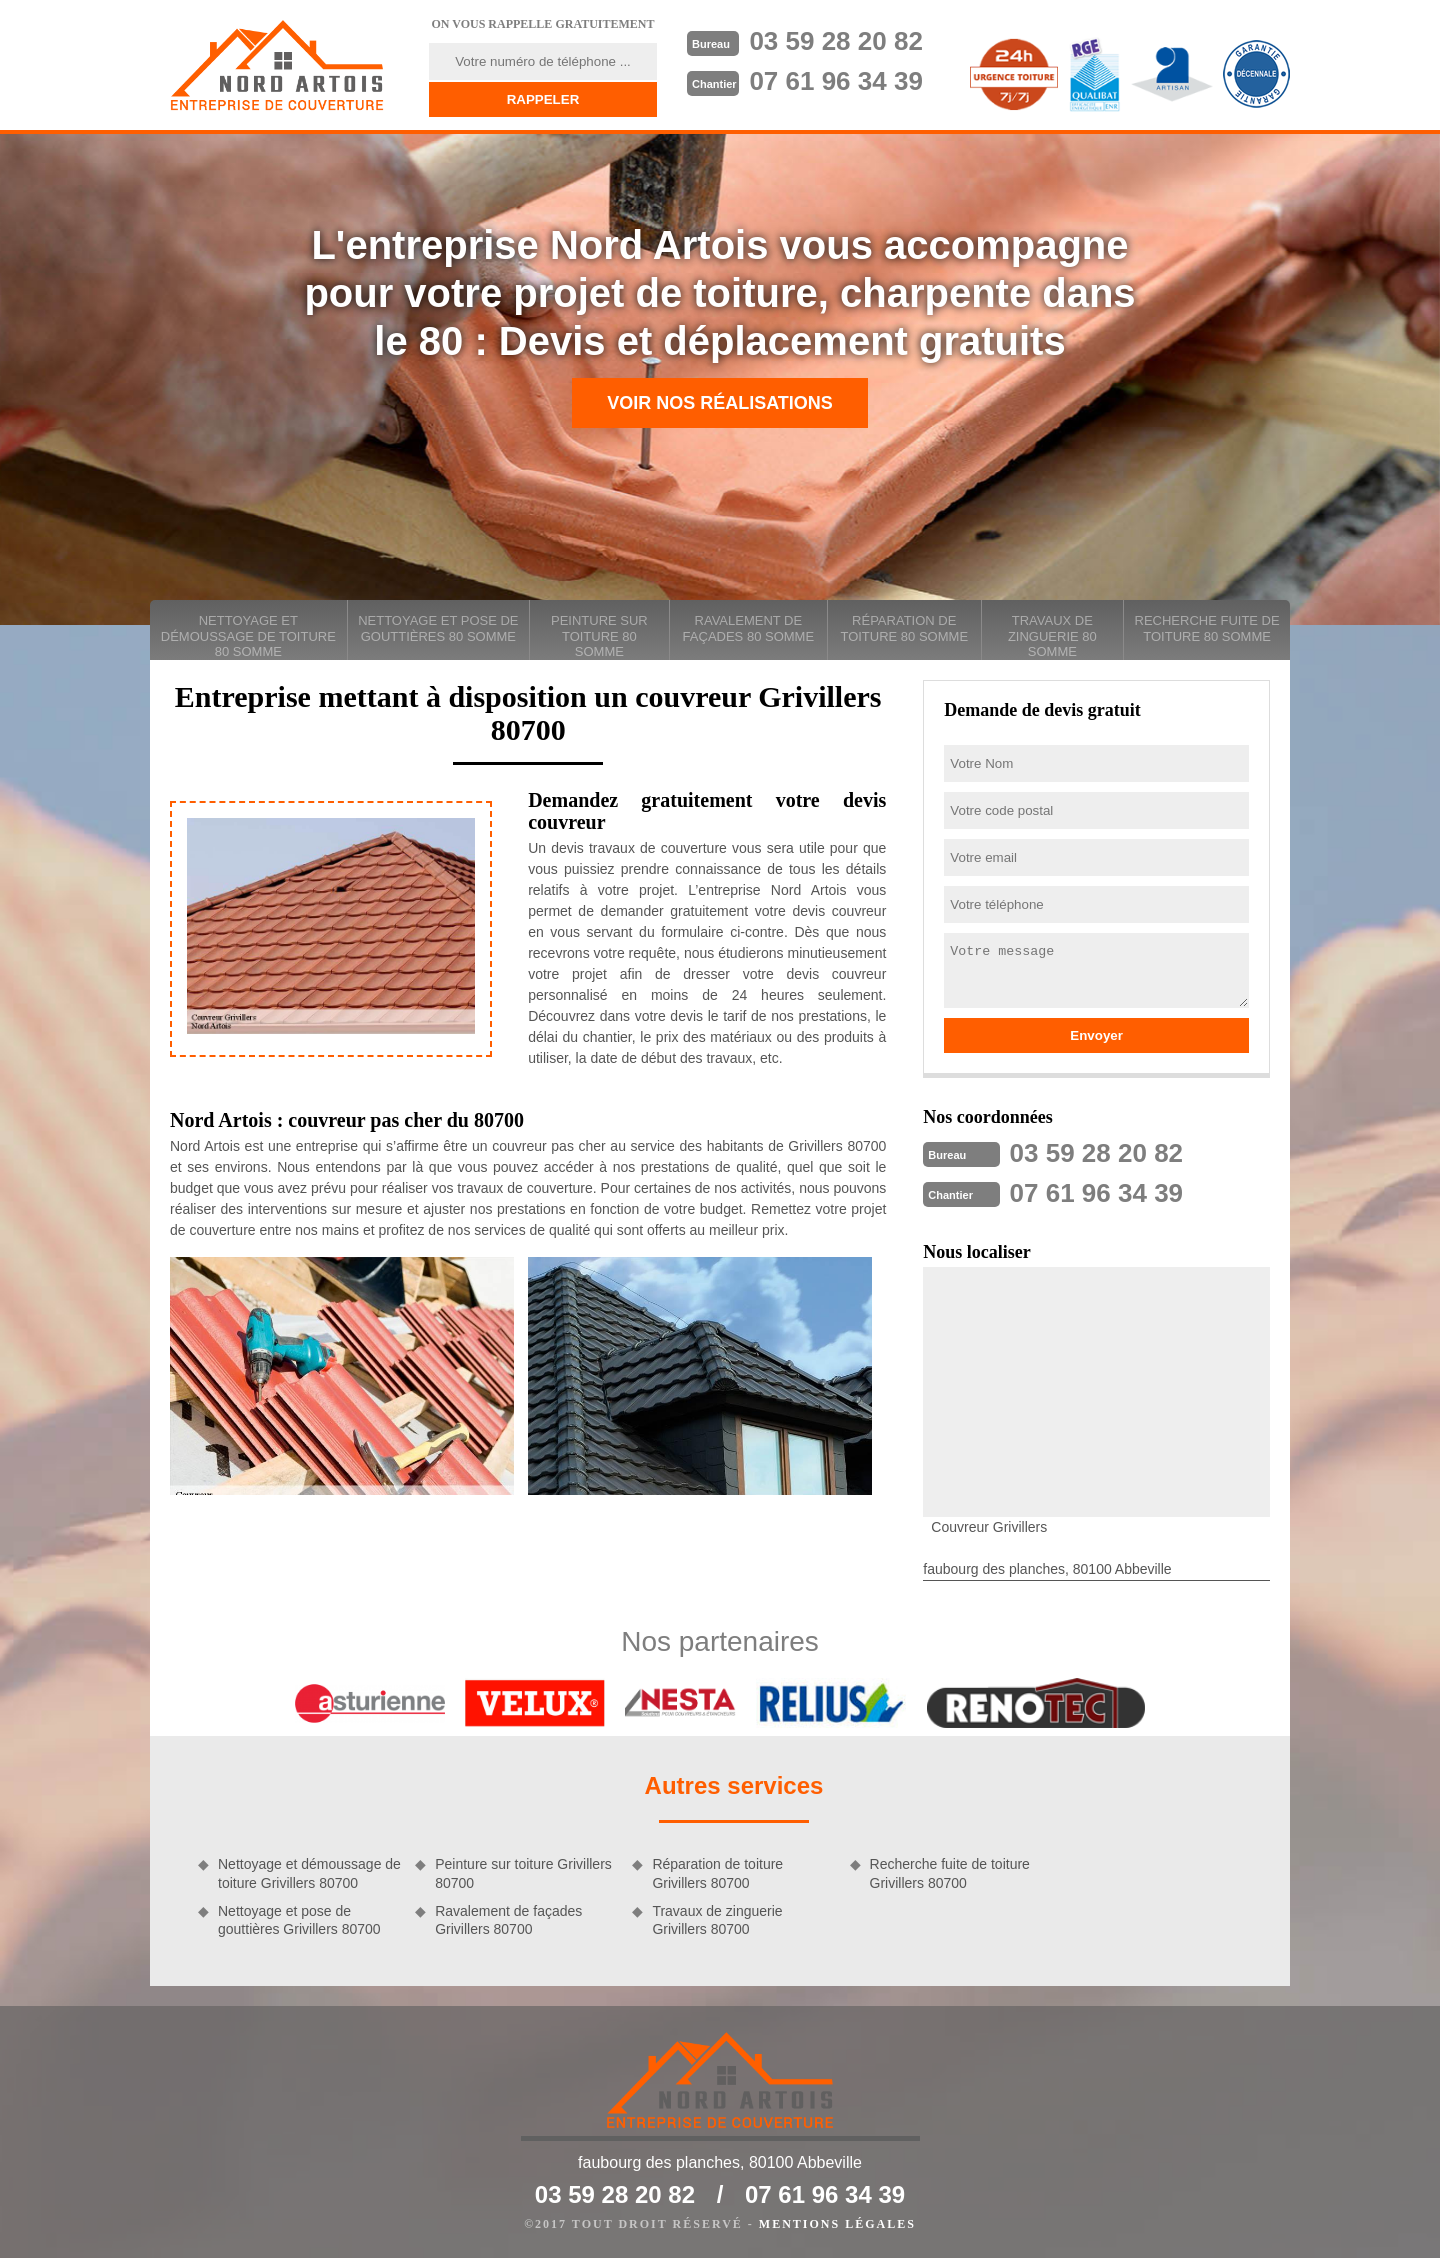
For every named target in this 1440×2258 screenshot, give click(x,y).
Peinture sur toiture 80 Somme (599, 636)
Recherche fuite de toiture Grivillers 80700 (950, 1873)
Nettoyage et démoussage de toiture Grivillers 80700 (309, 1873)
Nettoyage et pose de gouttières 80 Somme (438, 628)
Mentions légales (837, 2224)
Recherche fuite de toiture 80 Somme (1207, 628)
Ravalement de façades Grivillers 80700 (508, 1920)
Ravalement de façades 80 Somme (748, 628)
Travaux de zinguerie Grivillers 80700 (717, 1920)
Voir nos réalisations (720, 403)
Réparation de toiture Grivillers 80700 (717, 1873)
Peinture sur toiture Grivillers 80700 (523, 1873)
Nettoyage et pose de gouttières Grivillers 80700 (299, 1920)
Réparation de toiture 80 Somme (904, 628)
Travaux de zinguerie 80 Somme (1052, 636)
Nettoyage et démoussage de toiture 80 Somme (248, 636)
